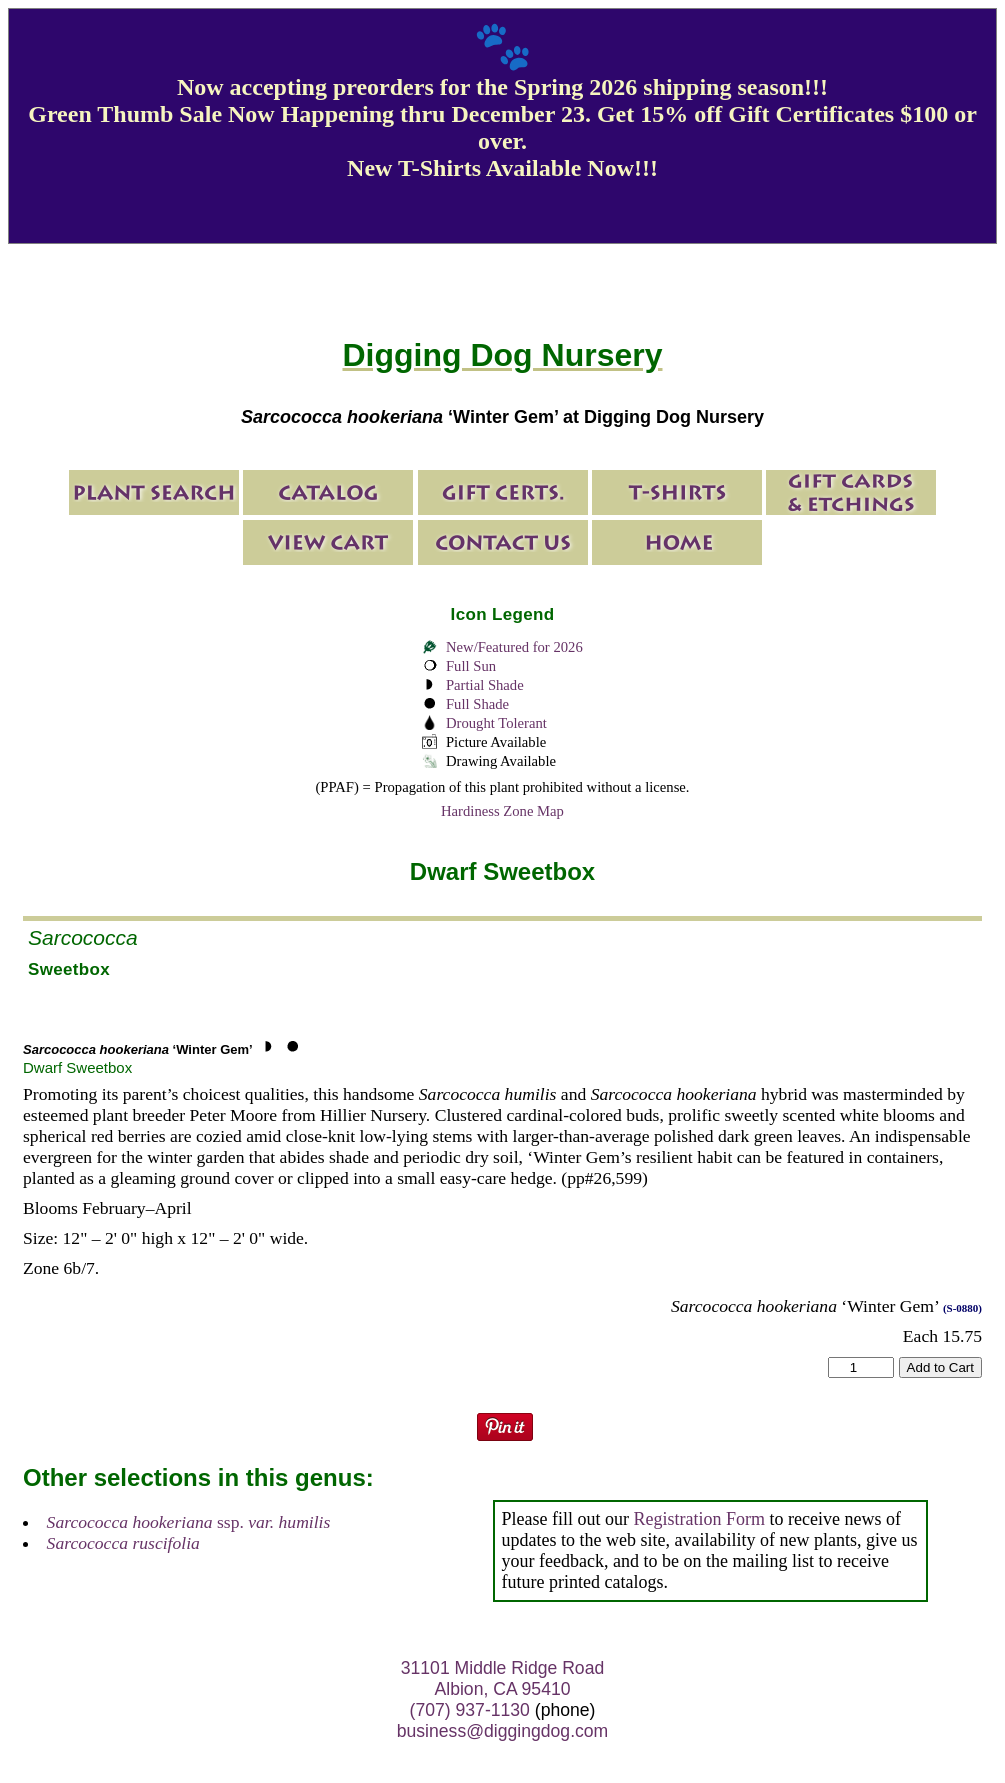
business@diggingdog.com (503, 1731)
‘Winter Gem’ (138, 1049)
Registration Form (700, 1519)
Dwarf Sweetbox (77, 1067)
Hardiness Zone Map (502, 811)
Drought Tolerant (496, 723)
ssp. (189, 1522)
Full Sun (471, 666)
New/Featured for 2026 (514, 647)
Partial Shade (485, 685)
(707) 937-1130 (470, 1710)
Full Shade (477, 704)
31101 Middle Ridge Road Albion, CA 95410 (502, 1678)
